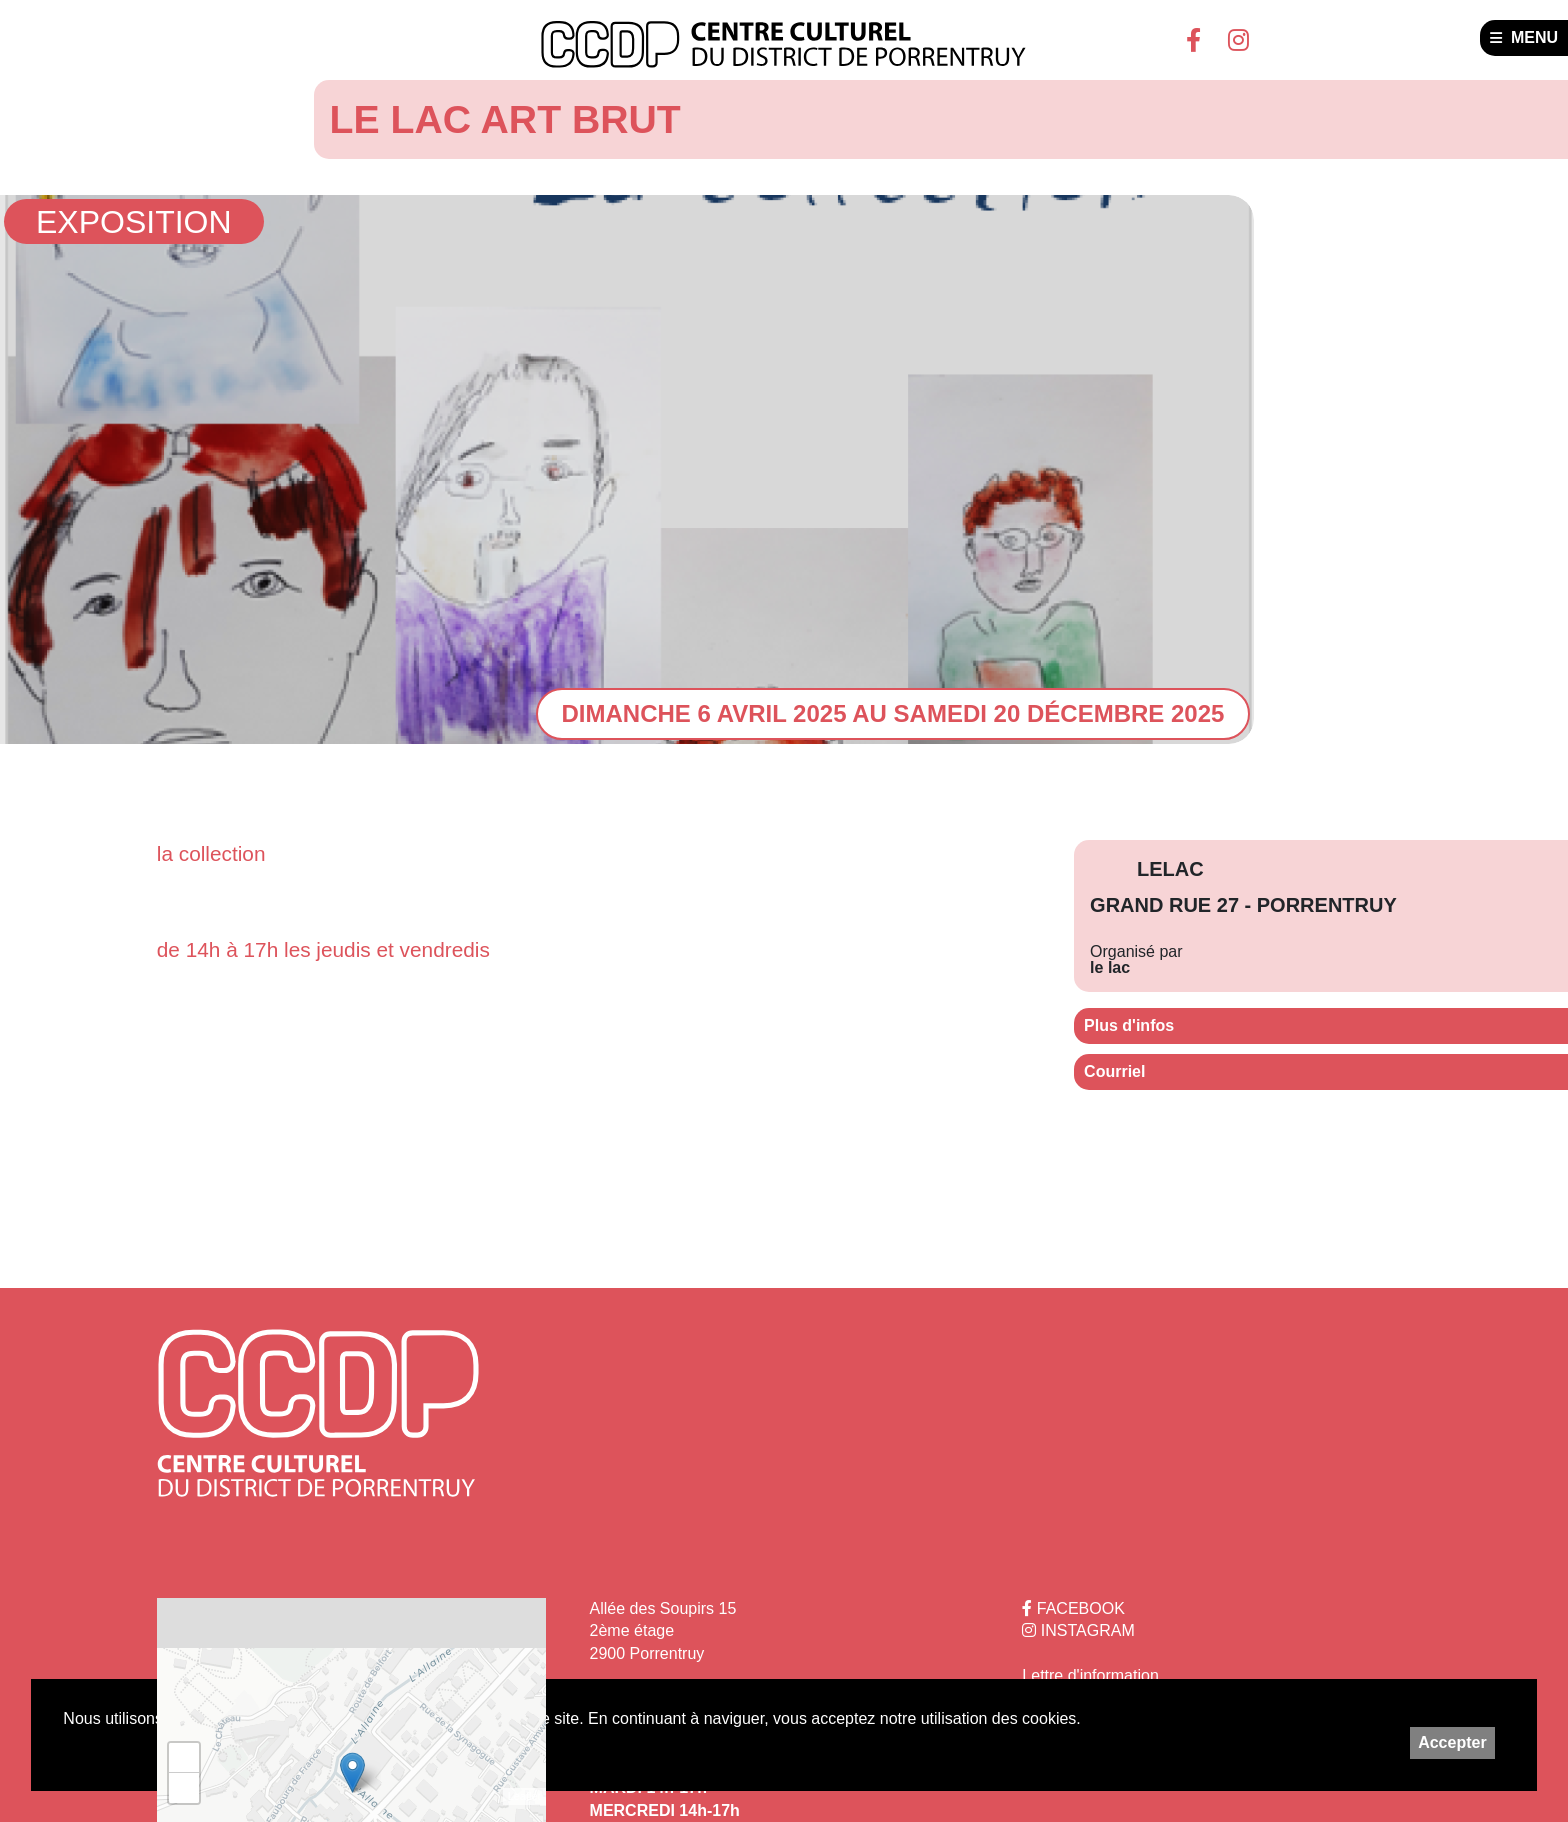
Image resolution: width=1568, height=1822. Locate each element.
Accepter (1452, 1742)
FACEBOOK (1073, 1608)
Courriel (1114, 1071)
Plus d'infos (1129, 1025)
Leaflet (524, 1796)
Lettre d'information (1090, 1675)
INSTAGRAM (1078, 1630)
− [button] (184, 1788)
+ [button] (184, 1758)
